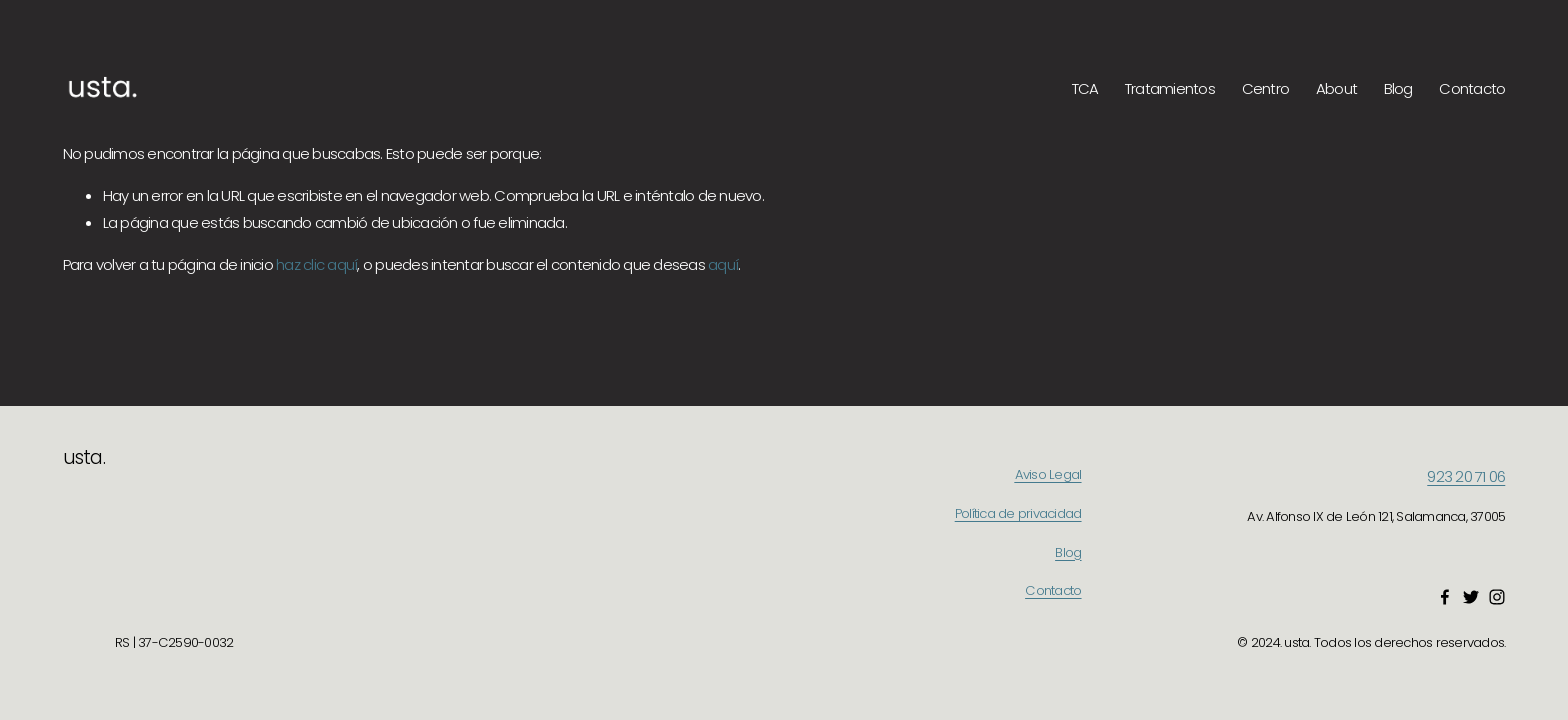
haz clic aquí (316, 264)
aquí (723, 264)
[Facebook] (1445, 597)
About (1336, 88)
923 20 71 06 (1466, 476)
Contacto (1472, 88)
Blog (1398, 88)
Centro (1266, 88)
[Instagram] (1497, 597)
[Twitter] (1471, 597)
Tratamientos (1170, 88)
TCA (1085, 88)
